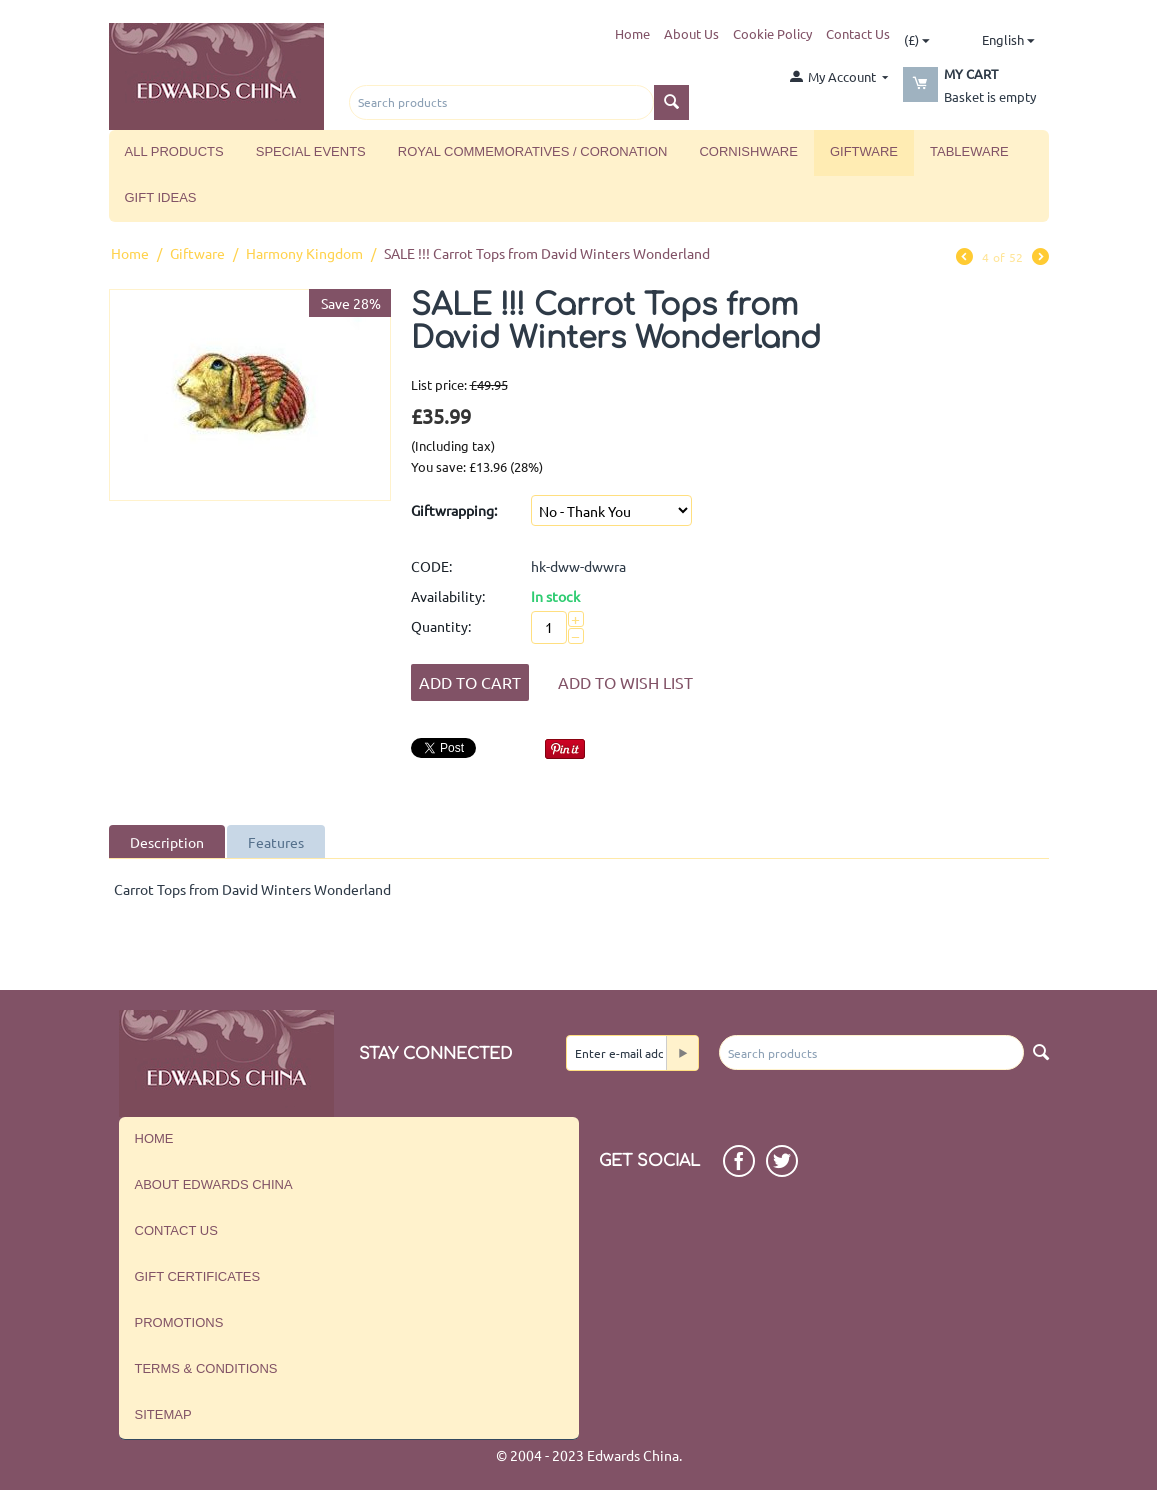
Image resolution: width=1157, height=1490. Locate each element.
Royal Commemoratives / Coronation (533, 151)
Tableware (969, 151)
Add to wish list (625, 682)
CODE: (431, 566)
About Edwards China (214, 1184)
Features (276, 842)
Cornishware (748, 151)
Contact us (176, 1230)
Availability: (448, 596)
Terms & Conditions (206, 1368)
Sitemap (163, 1414)
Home (632, 33)
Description (167, 842)
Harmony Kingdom (304, 253)
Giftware (864, 151)
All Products (174, 151)
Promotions (179, 1322)
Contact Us (858, 33)
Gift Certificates (198, 1276)
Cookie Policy (772, 33)
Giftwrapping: (454, 510)
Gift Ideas (161, 197)
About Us (691, 33)
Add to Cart (470, 682)
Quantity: (441, 626)
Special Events (311, 151)
